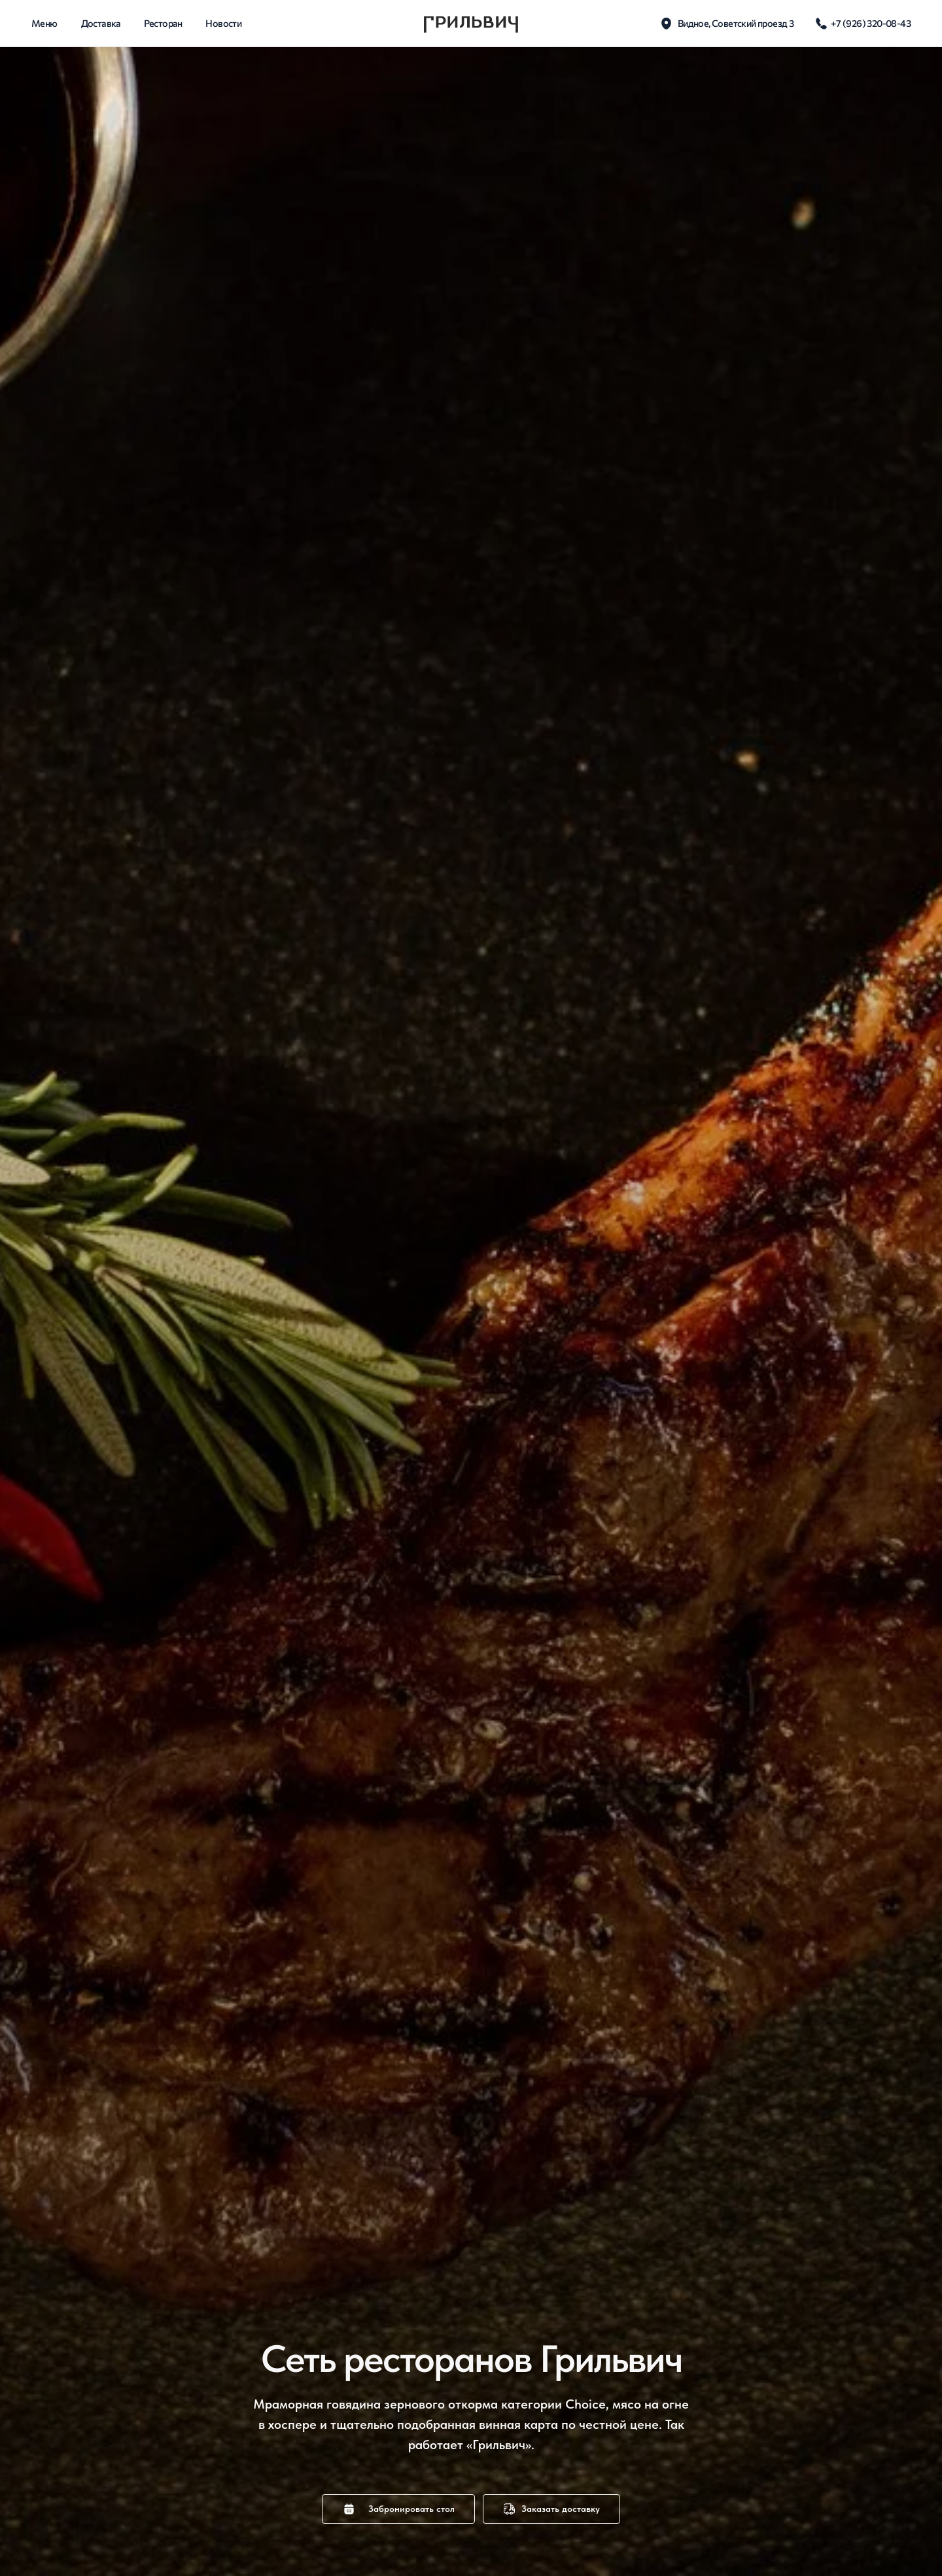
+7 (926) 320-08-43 (871, 23)
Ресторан (163, 23)
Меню (44, 23)
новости (223, 23)
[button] (398, 2509)
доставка (101, 23)
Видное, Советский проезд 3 (736, 23)
